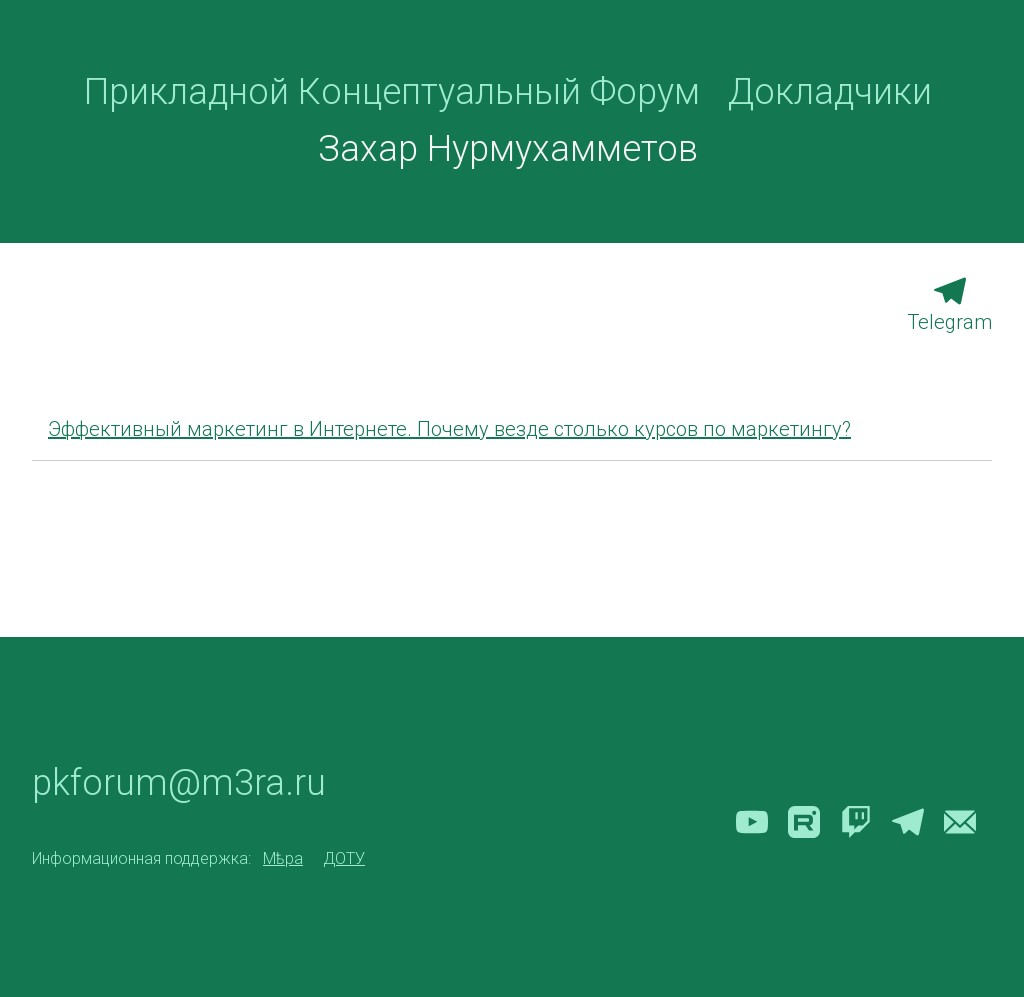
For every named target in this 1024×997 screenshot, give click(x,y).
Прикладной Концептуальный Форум (392, 92)
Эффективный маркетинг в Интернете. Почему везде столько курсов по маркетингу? (449, 429)
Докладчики (830, 92)
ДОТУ (344, 859)
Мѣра (283, 859)
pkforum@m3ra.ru (179, 783)
